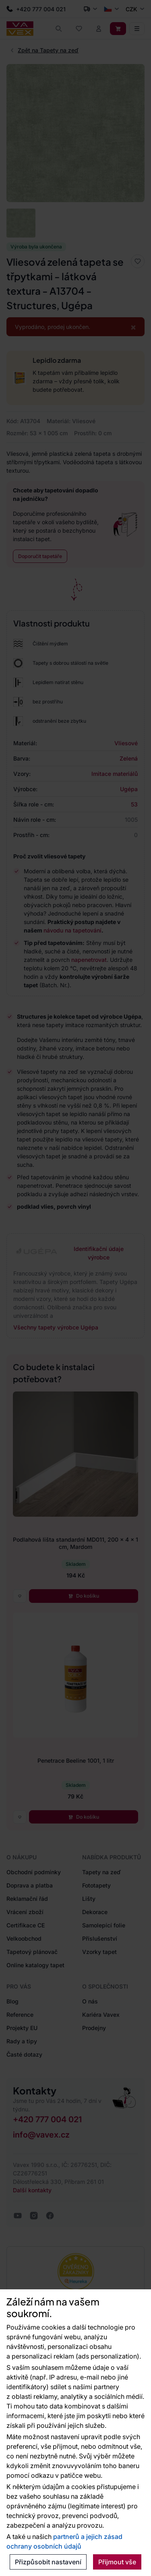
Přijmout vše (117, 2562)
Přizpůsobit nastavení (48, 2562)
